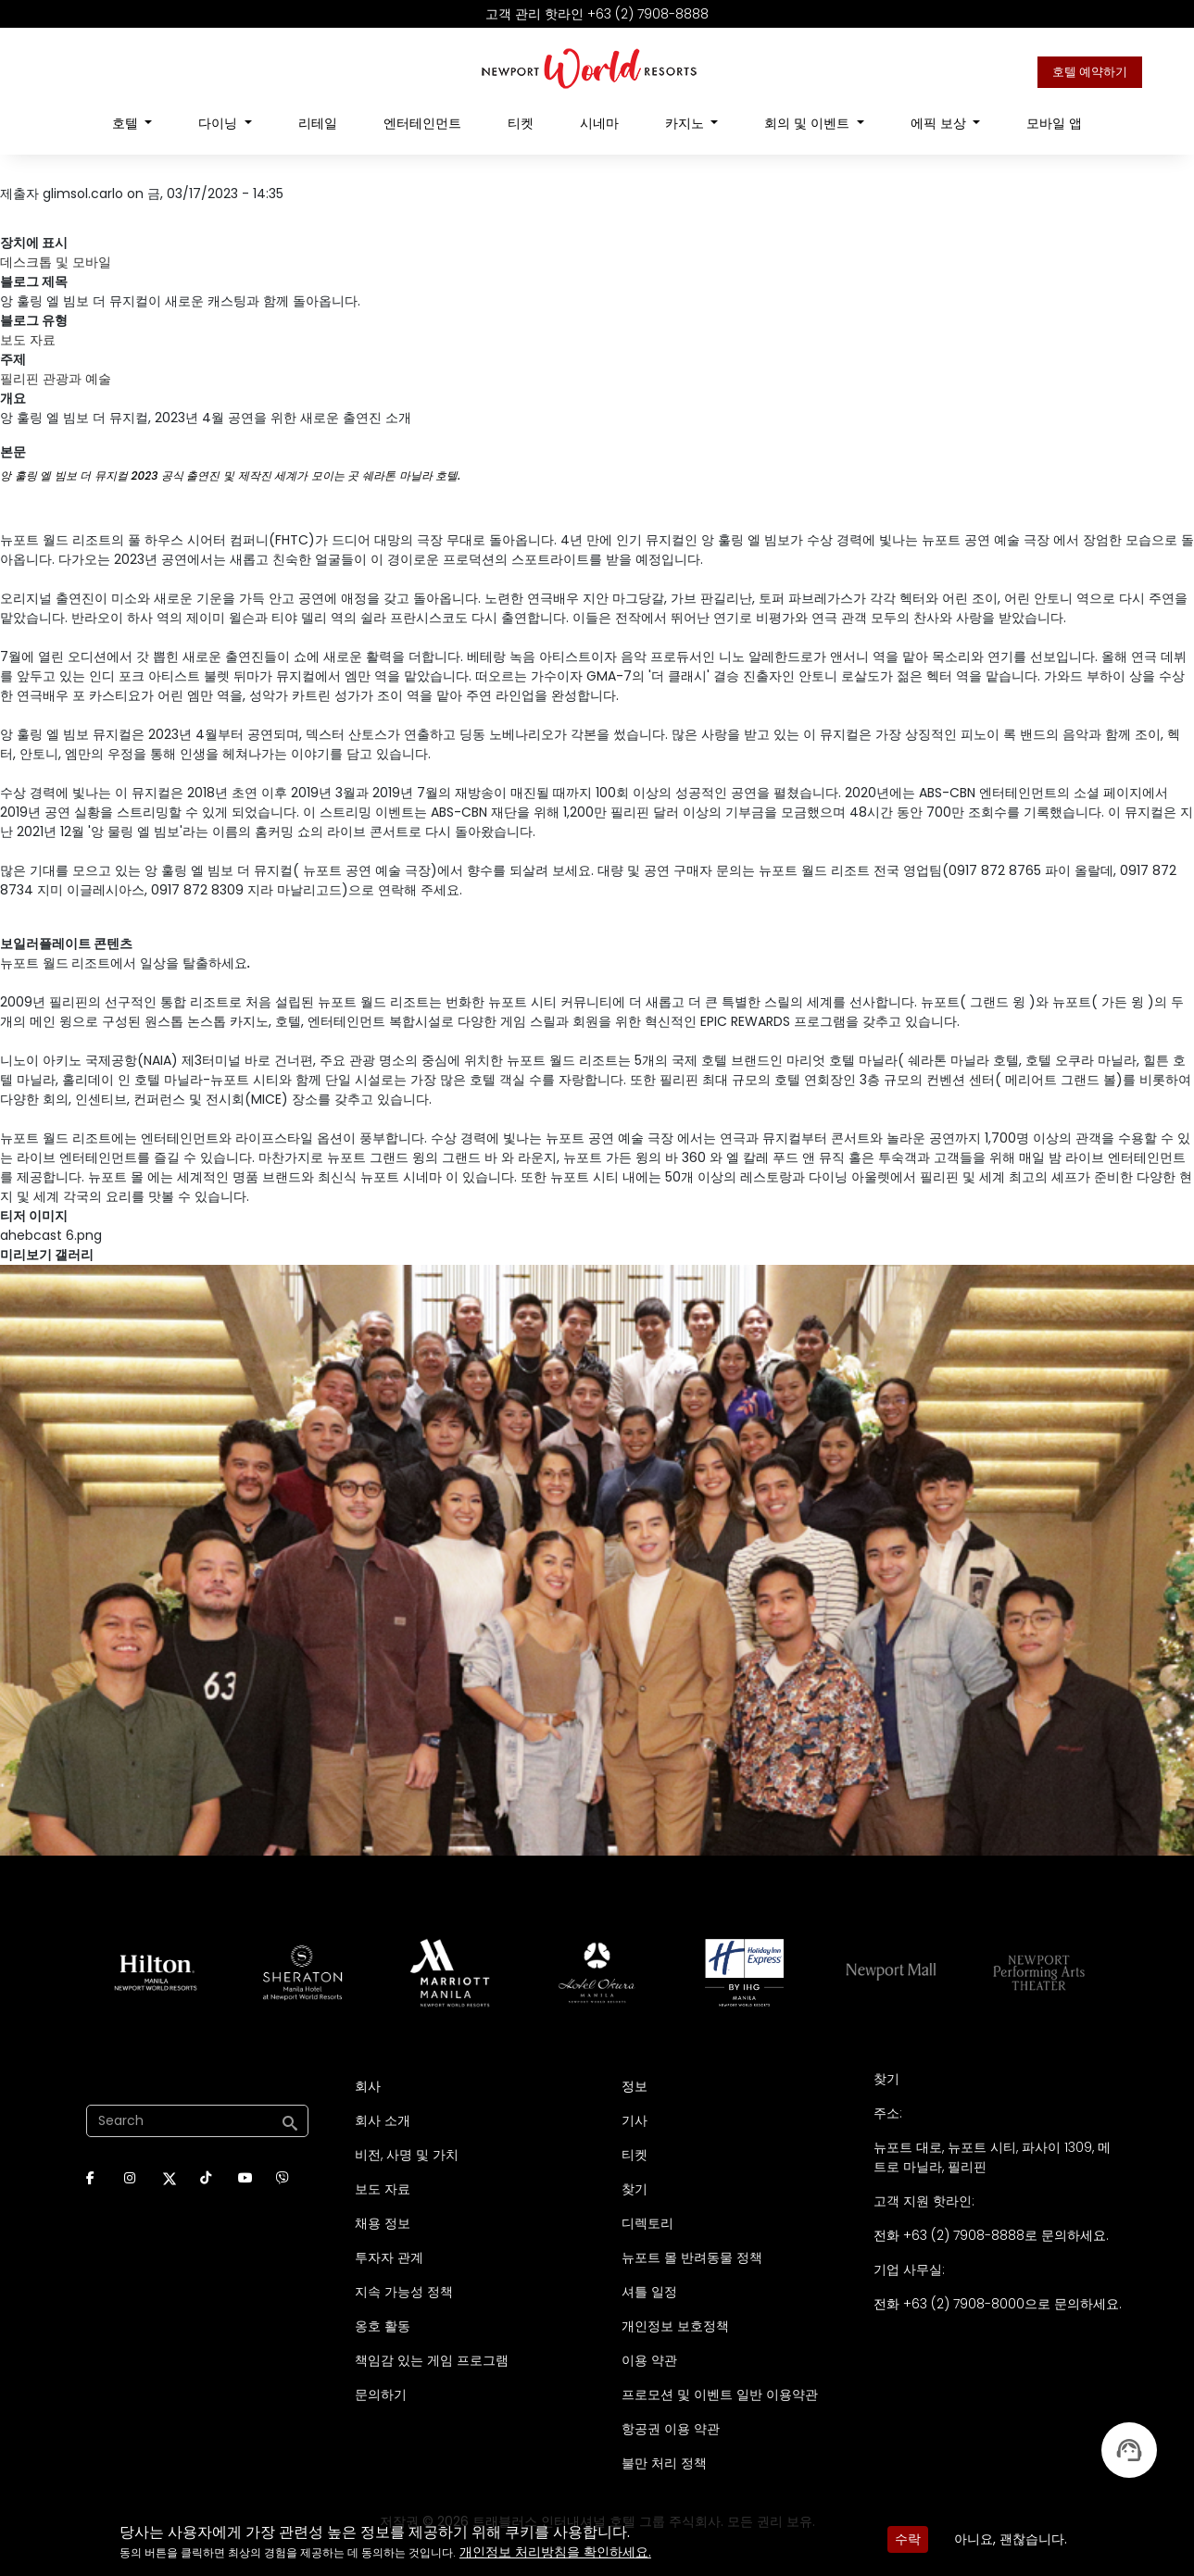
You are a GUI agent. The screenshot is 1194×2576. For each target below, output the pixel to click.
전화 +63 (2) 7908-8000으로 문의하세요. (998, 2304)
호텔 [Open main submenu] (127, 123)
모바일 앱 (1054, 123)
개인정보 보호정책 (675, 2326)
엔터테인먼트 (422, 123)
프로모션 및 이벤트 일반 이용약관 (720, 2394)
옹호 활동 (382, 2326)
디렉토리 (647, 2223)
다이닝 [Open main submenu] (219, 123)
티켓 (521, 123)
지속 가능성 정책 (404, 2291)
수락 (908, 2539)
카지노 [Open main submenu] (686, 123)
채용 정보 (382, 2223)
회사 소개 (382, 2120)
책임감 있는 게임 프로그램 (432, 2360)
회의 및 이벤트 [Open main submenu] (808, 123)
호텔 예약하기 (1089, 72)
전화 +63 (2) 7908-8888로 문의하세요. (991, 2235)
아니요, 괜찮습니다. (1010, 2539)
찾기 (634, 2189)
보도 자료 (28, 340)
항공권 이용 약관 (671, 2429)
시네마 (599, 123)
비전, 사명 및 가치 (407, 2154)
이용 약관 (649, 2360)
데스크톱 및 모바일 (55, 262)
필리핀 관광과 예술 (55, 378)
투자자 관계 (389, 2257)
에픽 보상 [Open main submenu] (940, 123)
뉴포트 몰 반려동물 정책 (692, 2257)
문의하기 (381, 2394)
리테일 (317, 123)
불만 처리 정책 (664, 2463)
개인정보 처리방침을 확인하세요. (555, 2552)
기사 (634, 2120)
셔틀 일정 (649, 2291)
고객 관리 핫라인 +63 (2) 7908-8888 (597, 14)
